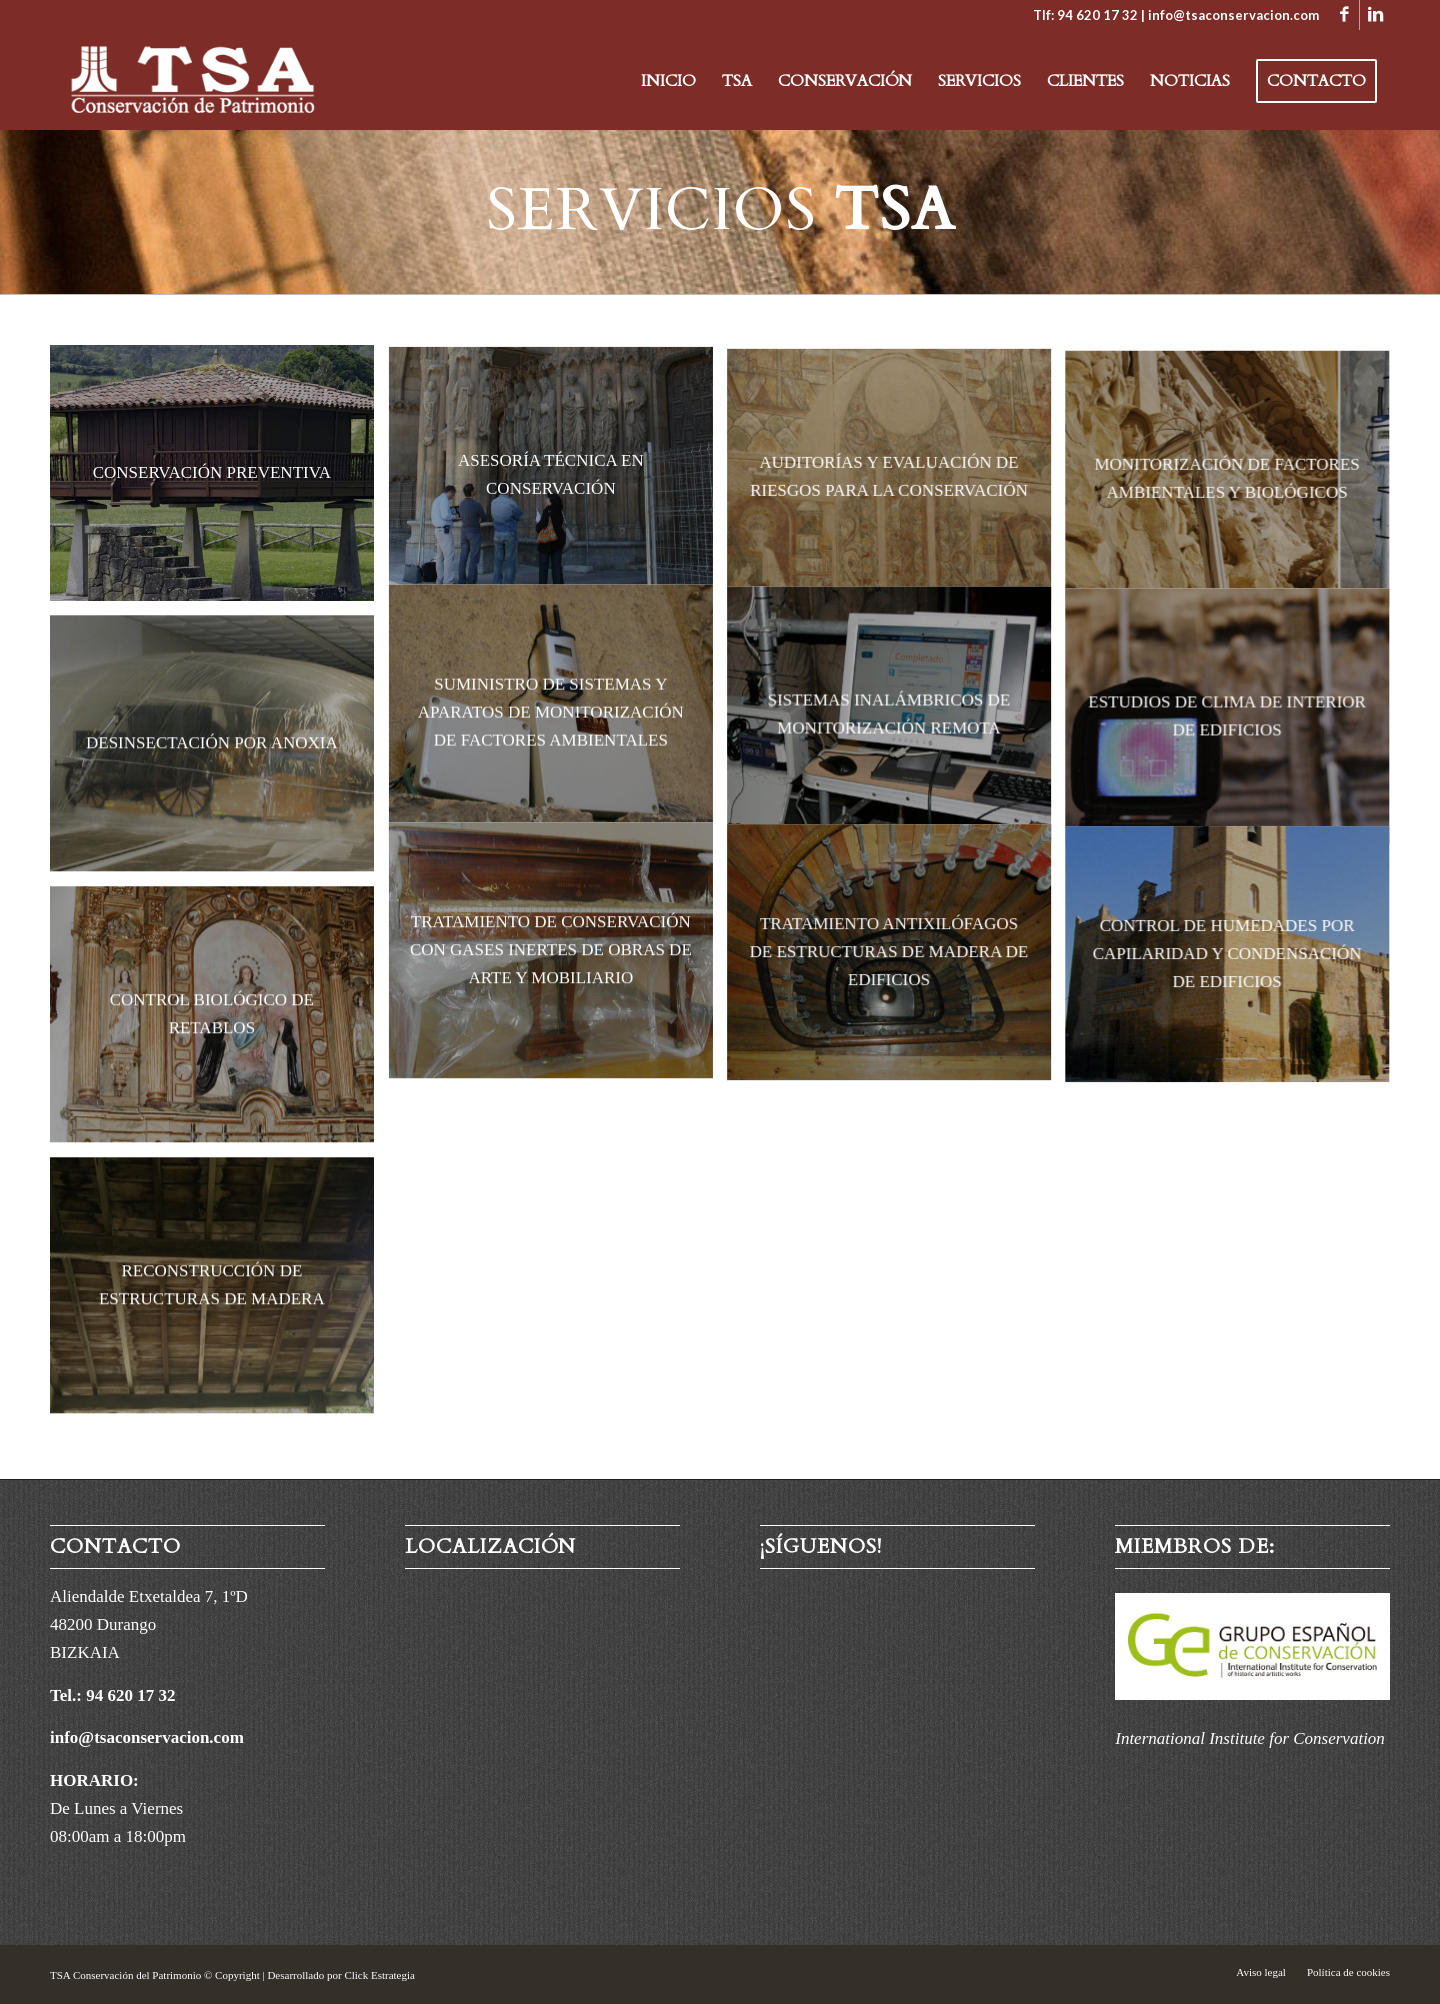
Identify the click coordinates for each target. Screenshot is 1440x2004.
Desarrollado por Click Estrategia (341, 1975)
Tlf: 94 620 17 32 (1085, 15)
